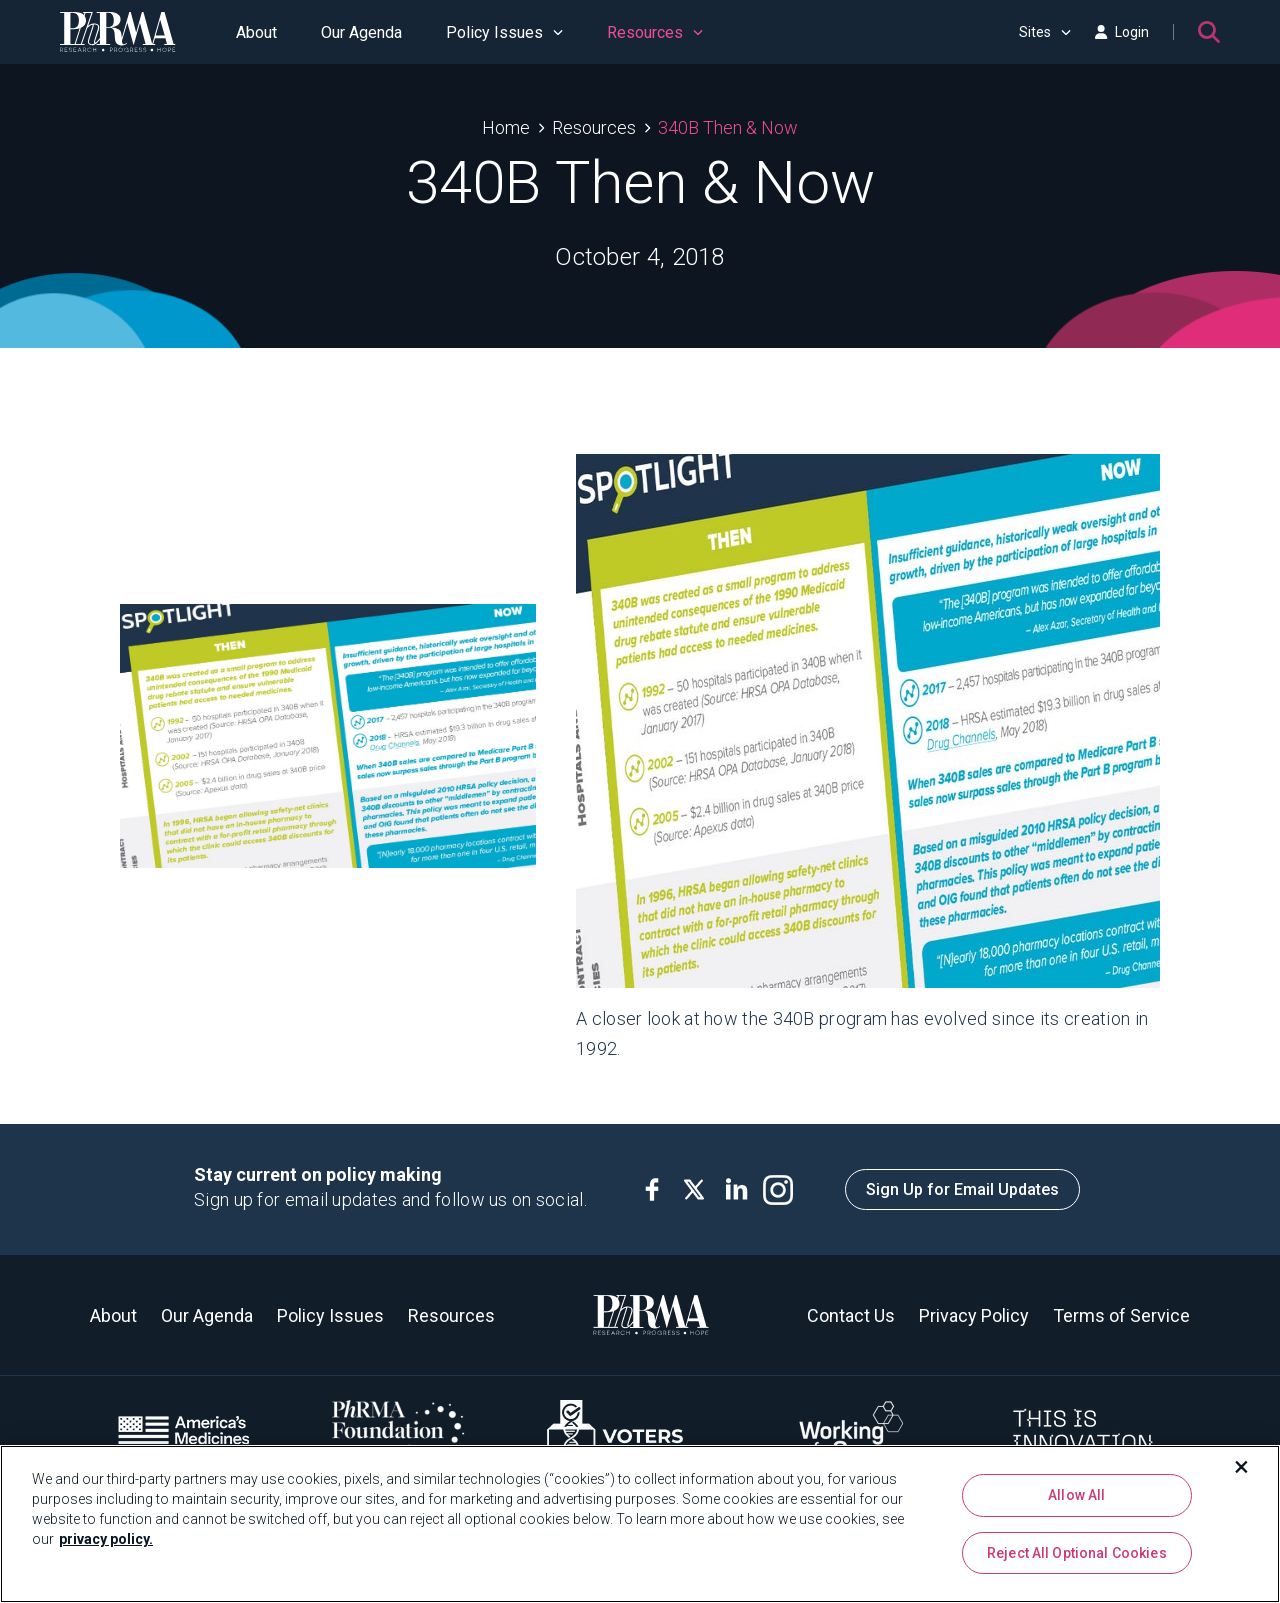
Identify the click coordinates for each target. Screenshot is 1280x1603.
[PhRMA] (118, 32)
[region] (640, 1524)
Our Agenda (361, 32)
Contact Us (851, 1315)
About (256, 32)
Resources (655, 32)
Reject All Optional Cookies (1077, 1553)
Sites (1045, 32)
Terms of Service (1121, 1315)
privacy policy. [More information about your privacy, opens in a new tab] (106, 1539)
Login (1122, 32)
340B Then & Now (728, 127)
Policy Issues (504, 32)
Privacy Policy (974, 1315)
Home (506, 127)
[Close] (1242, 1467)
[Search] (1209, 32)
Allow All (1076, 1495)
